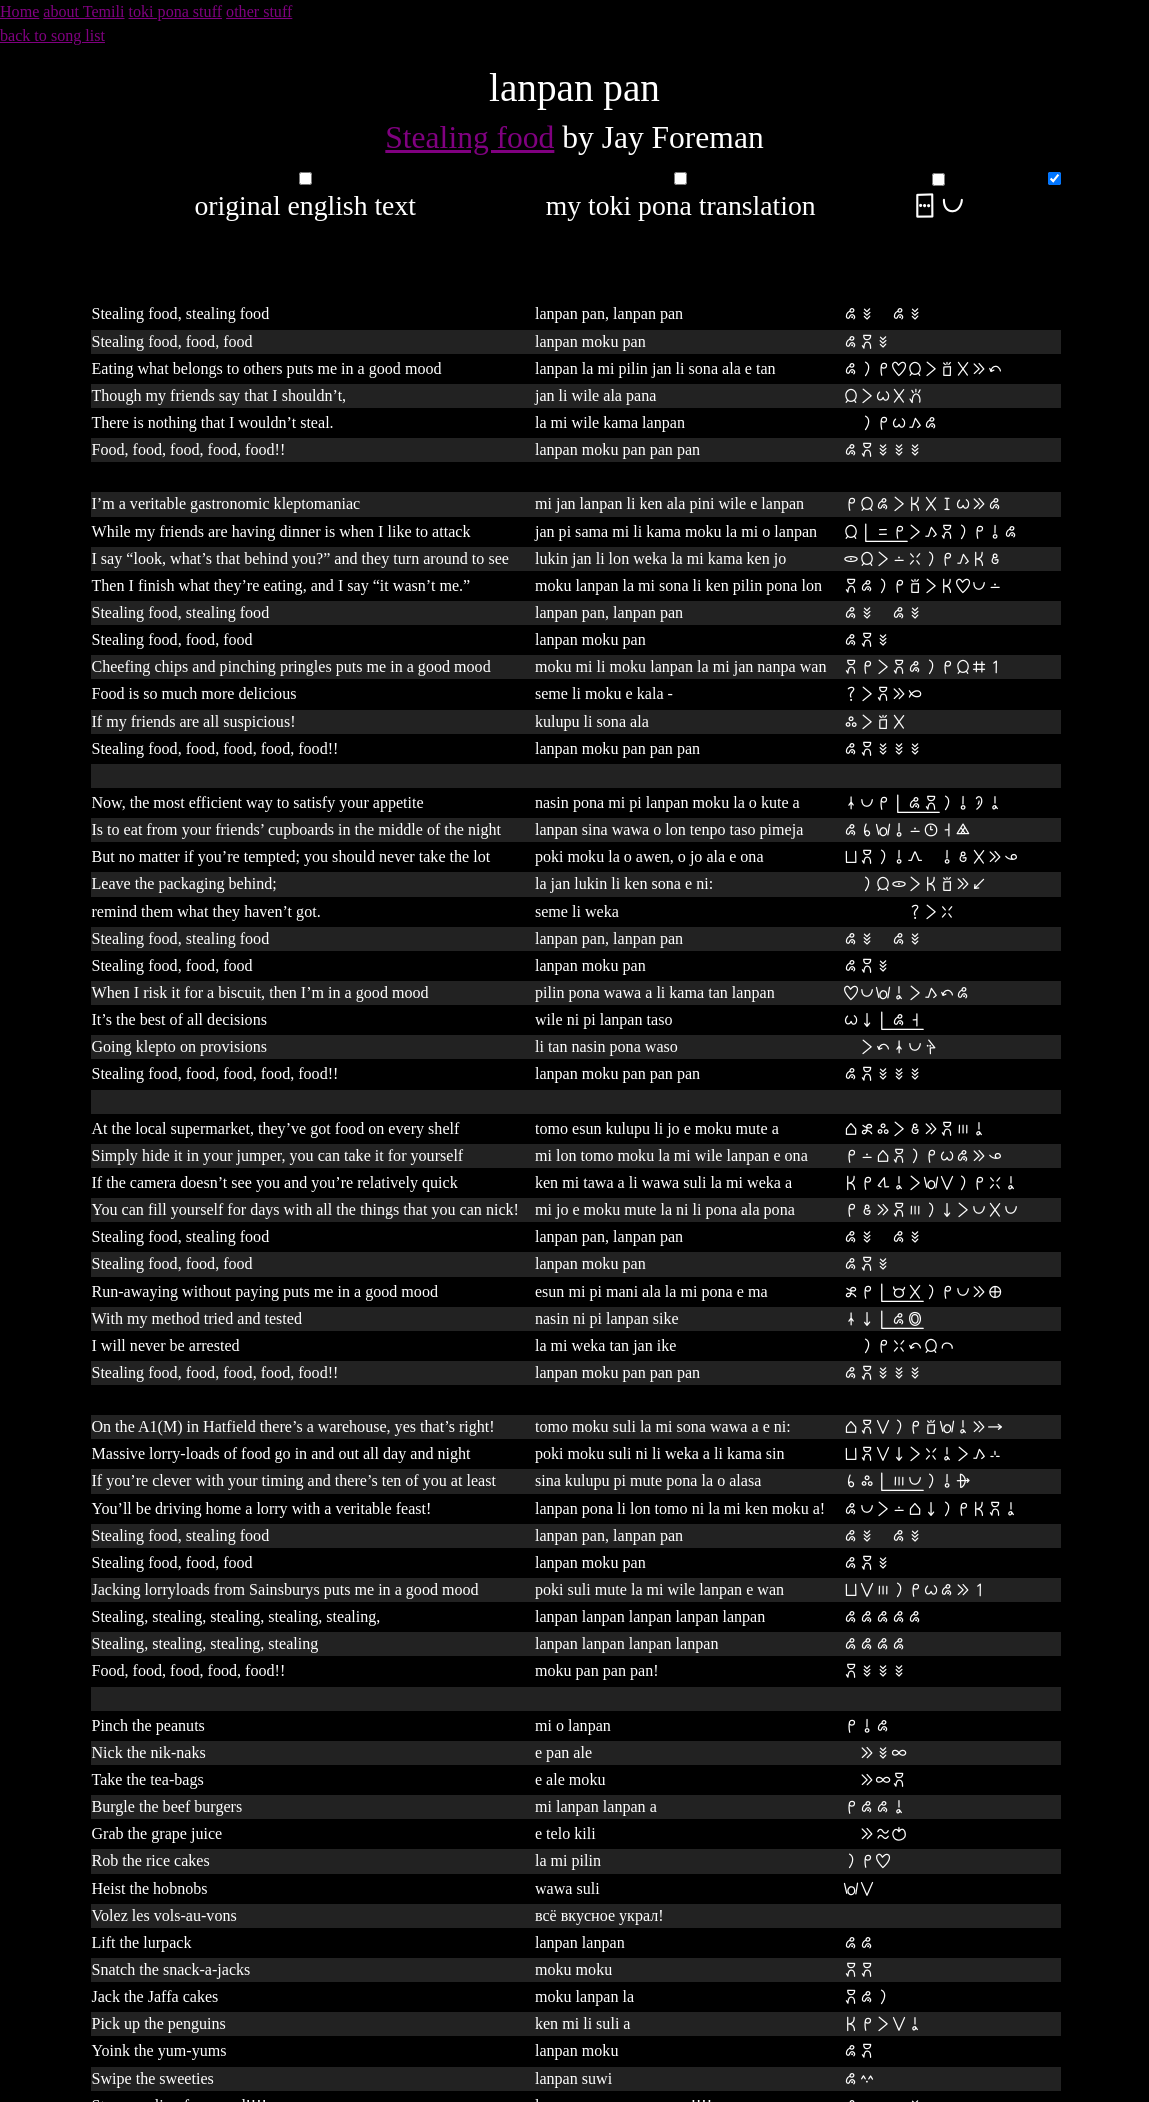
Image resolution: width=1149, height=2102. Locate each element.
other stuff (259, 11)
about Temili (83, 11)
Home (19, 11)
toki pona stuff (176, 11)
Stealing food (469, 137)
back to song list (52, 35)
